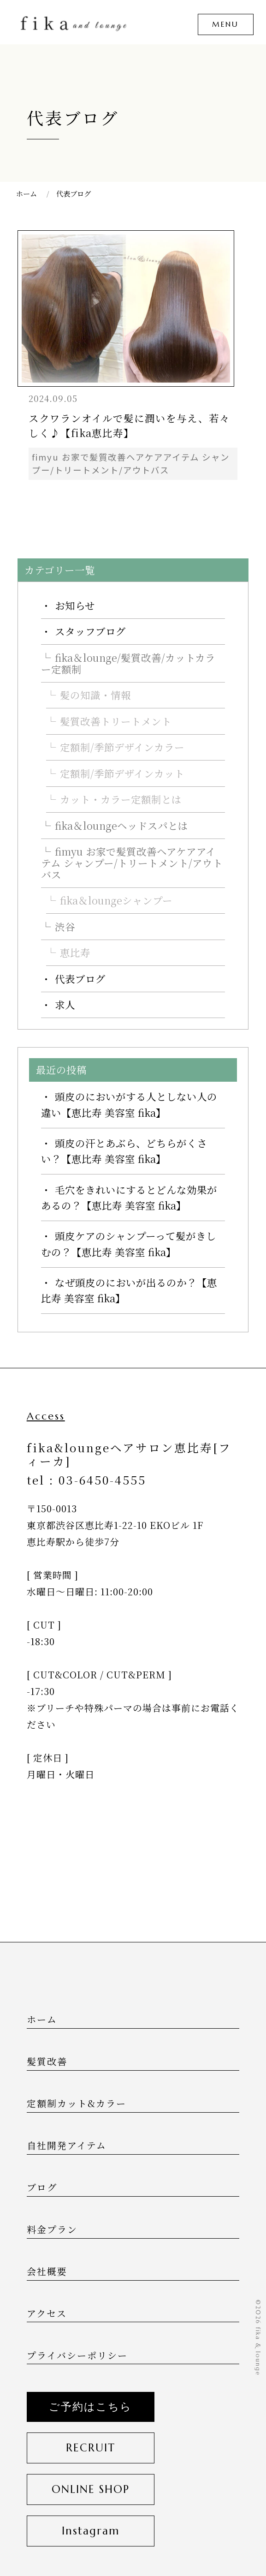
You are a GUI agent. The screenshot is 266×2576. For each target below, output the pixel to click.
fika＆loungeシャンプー (116, 900)
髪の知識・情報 (95, 695)
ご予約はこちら (90, 2406)
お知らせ (75, 605)
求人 (65, 1004)
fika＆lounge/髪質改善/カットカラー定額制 (128, 663)
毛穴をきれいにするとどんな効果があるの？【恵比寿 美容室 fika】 (129, 1197)
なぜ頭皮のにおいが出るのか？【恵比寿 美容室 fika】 (129, 1290)
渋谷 (65, 926)
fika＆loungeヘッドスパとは (121, 825)
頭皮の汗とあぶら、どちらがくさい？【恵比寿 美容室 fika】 (124, 1151)
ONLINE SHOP (91, 2489)
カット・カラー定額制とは (121, 799)
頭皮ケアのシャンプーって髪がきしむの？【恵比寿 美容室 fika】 (128, 1243)
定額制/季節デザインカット (122, 773)
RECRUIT (90, 2447)
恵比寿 (75, 952)
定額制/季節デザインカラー (122, 747)
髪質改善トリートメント (115, 721)
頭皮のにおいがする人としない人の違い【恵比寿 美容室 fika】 (129, 1104)
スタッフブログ (90, 631)
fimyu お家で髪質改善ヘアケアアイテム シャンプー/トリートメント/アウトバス (132, 862)
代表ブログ (80, 978)
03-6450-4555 (102, 1480)
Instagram (90, 2530)
